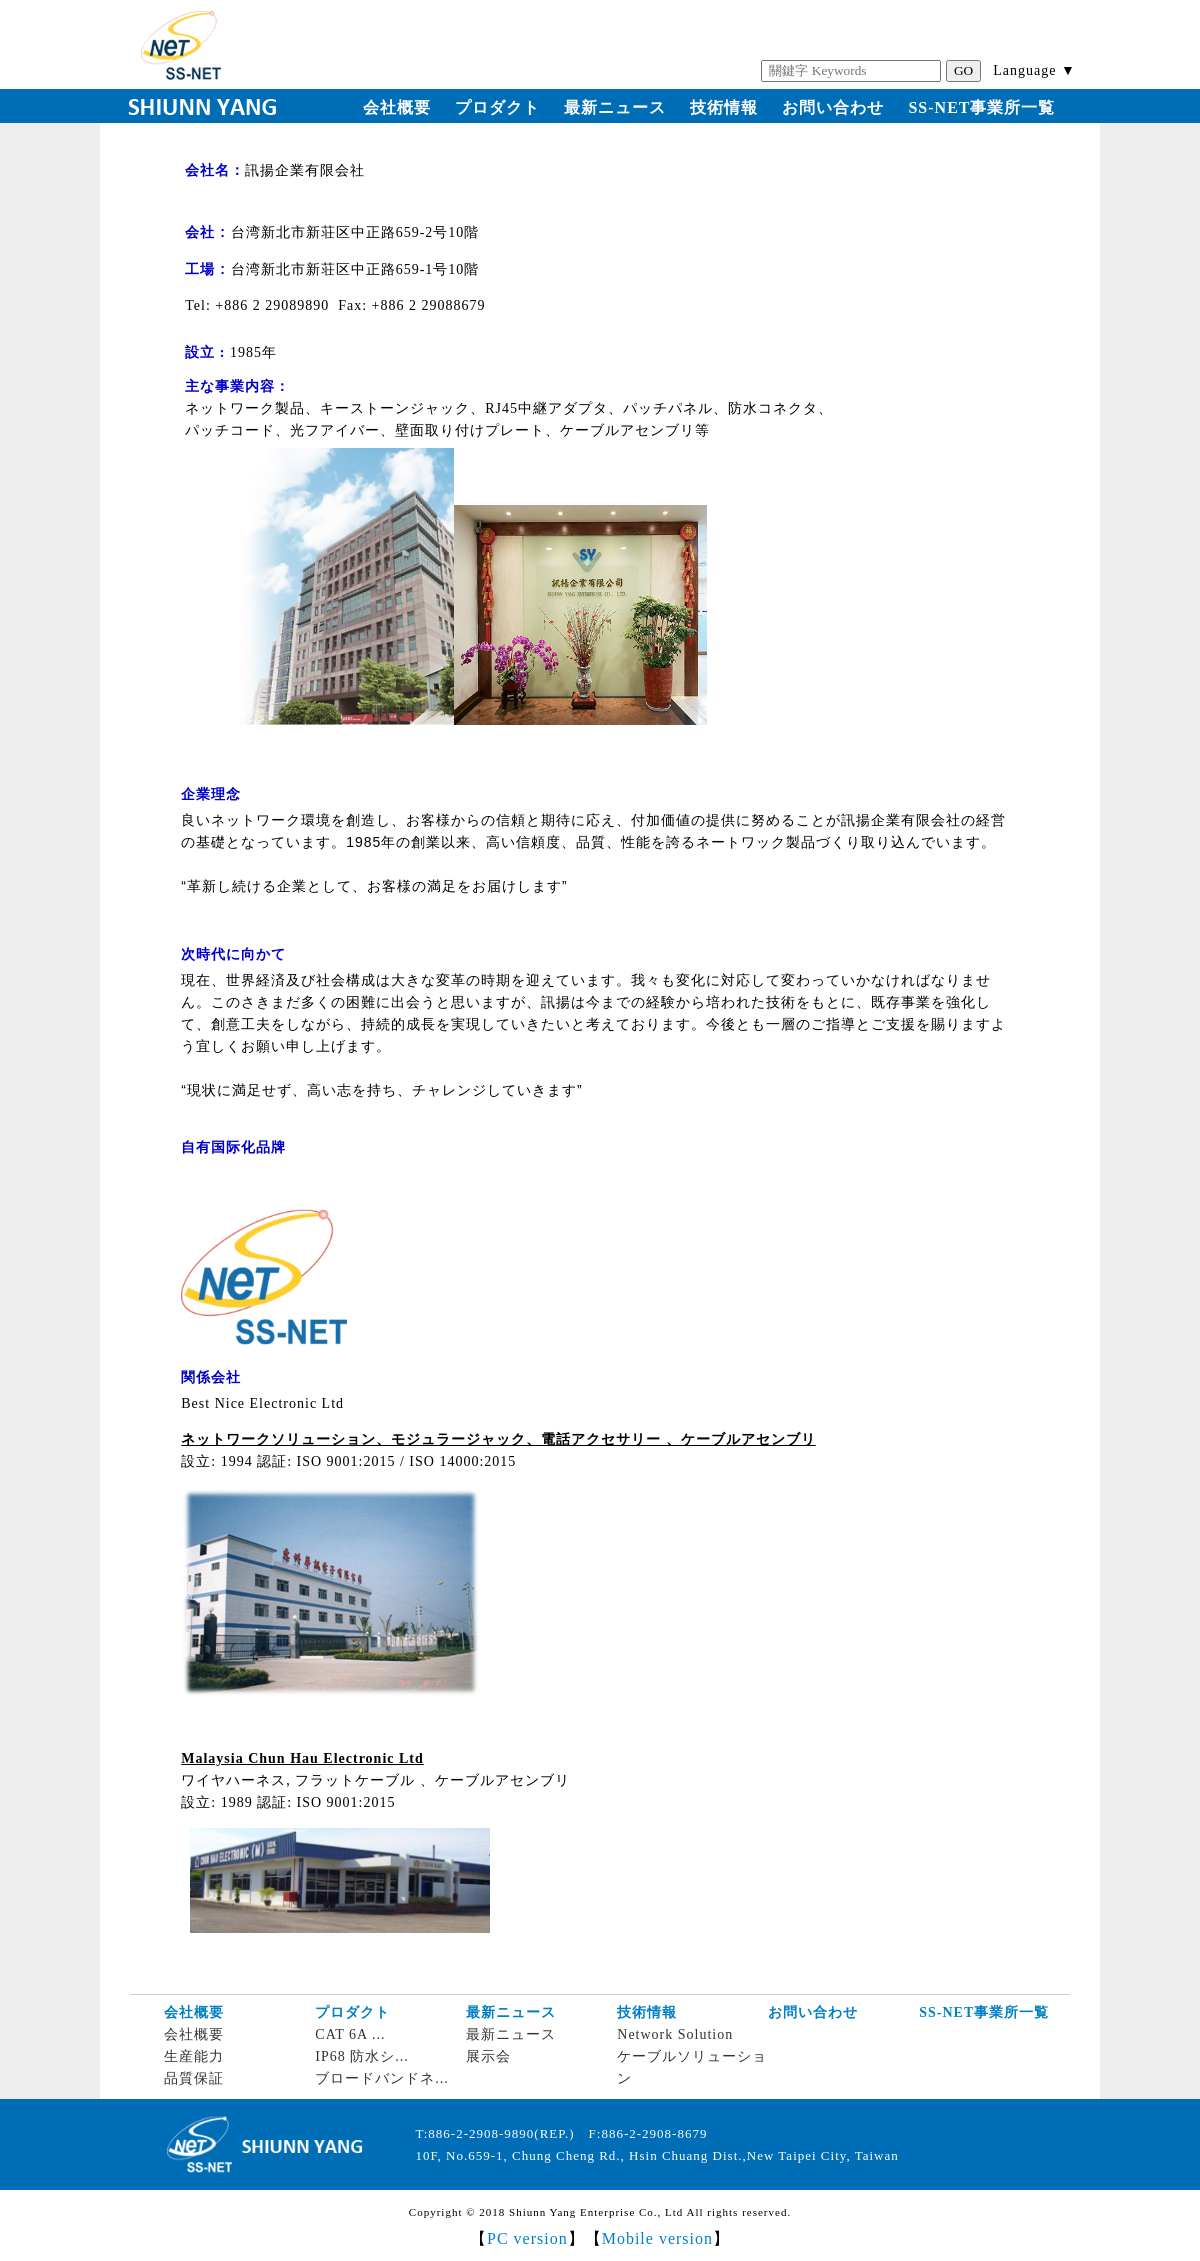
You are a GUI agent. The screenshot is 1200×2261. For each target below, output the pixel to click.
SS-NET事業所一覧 (981, 107)
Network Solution (675, 2034)
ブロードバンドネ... (382, 2078)
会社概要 (397, 107)
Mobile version (657, 2238)
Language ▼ (1034, 70)
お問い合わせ (833, 107)
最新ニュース (615, 107)
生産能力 (194, 2056)
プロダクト (497, 107)
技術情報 (724, 107)
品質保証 (194, 2078)
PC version (527, 2238)
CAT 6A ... (350, 2034)
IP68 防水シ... (361, 2056)
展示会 (488, 2056)
